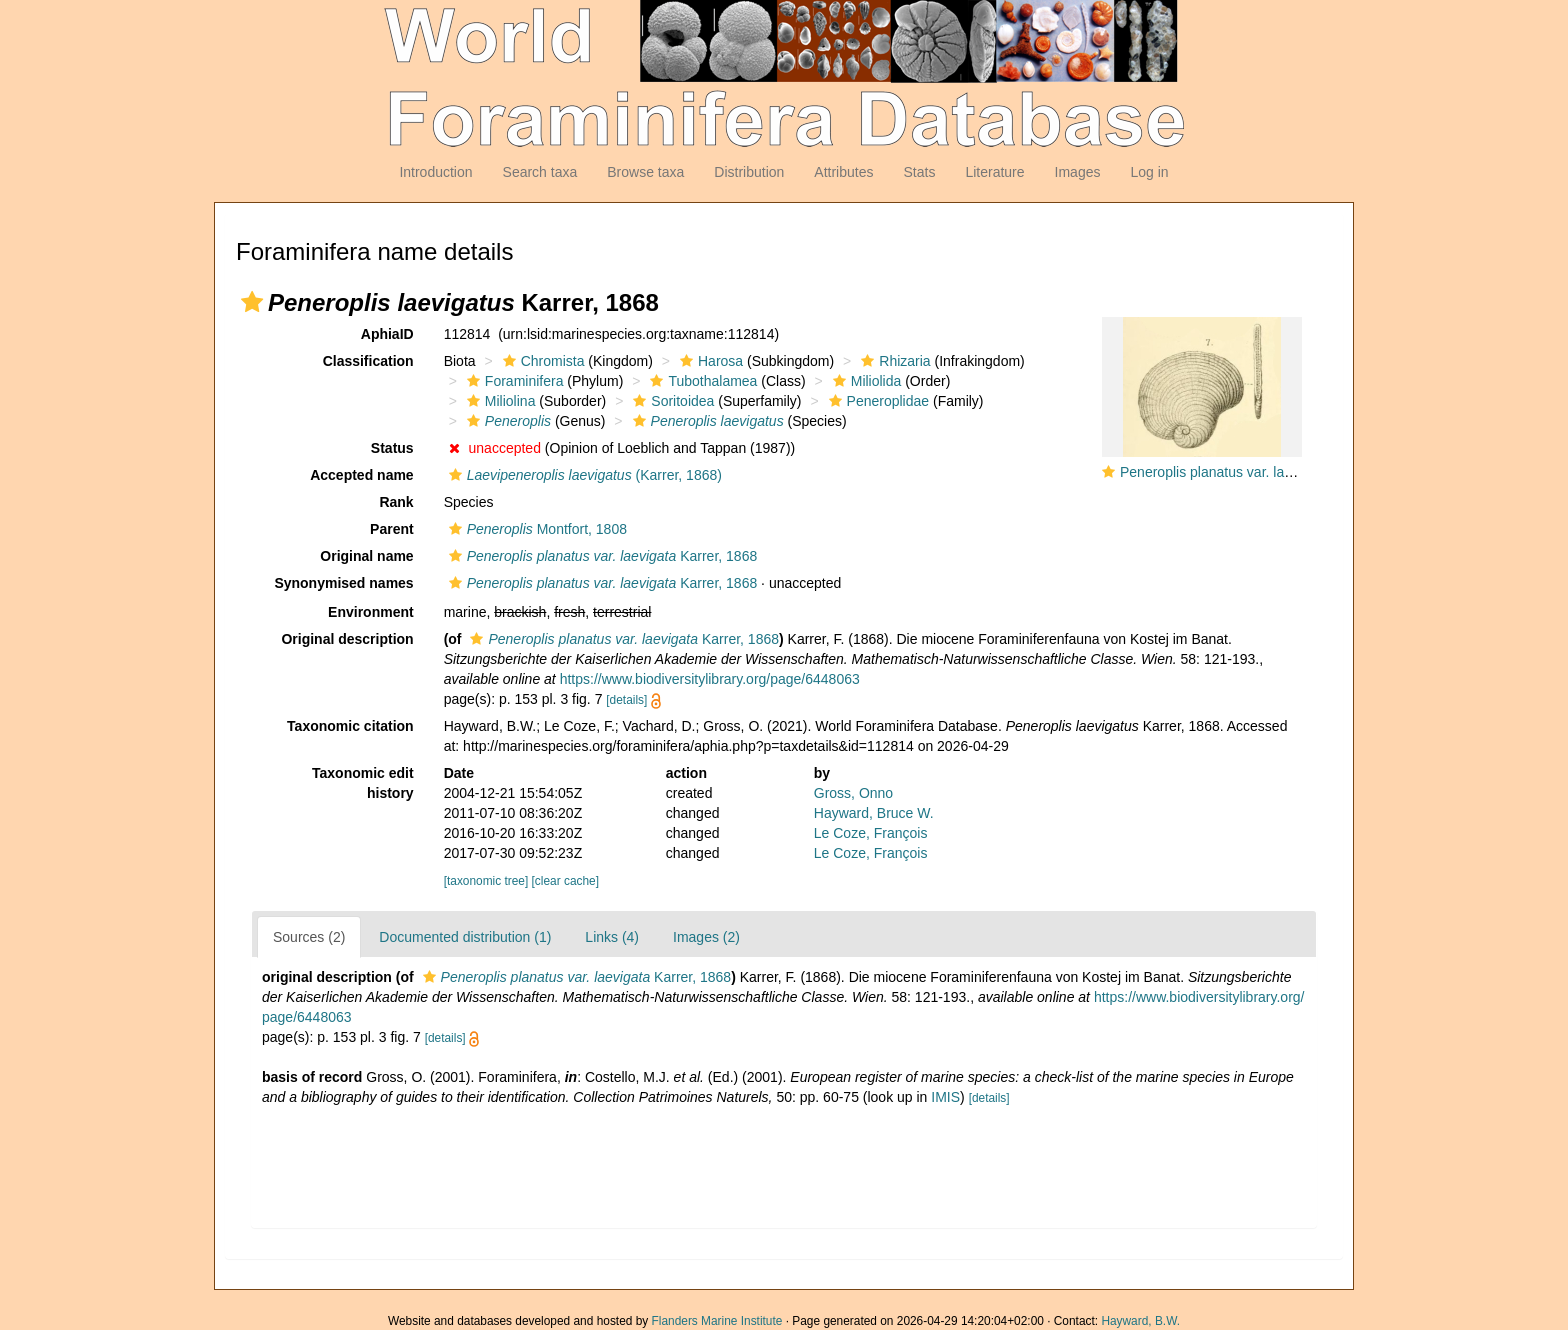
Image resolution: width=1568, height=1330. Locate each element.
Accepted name (361, 475)
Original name (366, 556)
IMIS (945, 1097)
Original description (347, 639)
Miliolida (865, 381)
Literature (994, 172)
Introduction (435, 172)
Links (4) (612, 937)
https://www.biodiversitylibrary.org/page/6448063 (710, 679)
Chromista (541, 361)
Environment (371, 612)
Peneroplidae (877, 401)
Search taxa (540, 172)
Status (392, 448)
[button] (252, 302)
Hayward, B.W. (1140, 1321)
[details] (626, 700)
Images (1078, 172)
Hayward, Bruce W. (874, 813)
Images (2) (706, 937)
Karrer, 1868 (601, 556)
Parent (392, 529)
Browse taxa (645, 172)
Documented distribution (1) (465, 937)
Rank (396, 502)
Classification (368, 361)
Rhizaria (893, 361)
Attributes (843, 172)
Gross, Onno (853, 793)
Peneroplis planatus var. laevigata (1224, 472)
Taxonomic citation (350, 726)
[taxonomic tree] (486, 881)
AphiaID (387, 334)
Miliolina (499, 401)
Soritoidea (671, 401)
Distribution (749, 172)
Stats (919, 172)
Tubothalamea (701, 381)
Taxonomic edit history (363, 783)
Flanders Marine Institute (717, 1321)
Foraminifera (513, 381)
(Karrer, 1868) (583, 475)
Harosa (709, 361)
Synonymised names (343, 583)
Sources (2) (309, 937)
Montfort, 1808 (535, 529)
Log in (1149, 172)
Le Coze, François (871, 833)
